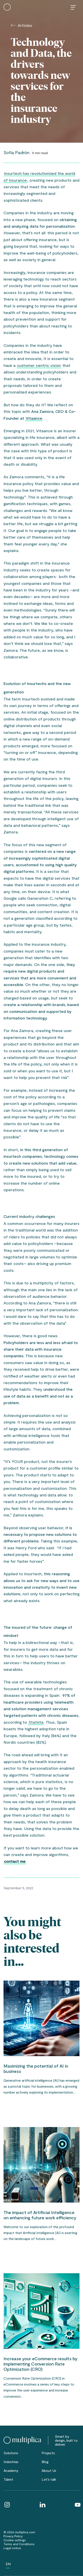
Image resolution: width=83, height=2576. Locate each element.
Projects (48, 2453)
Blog (45, 2462)
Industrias (11, 2462)
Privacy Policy (13, 2536)
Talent (8, 2479)
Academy (11, 2470)
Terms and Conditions (19, 2544)
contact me (14, 1861)
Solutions (11, 2453)
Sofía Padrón (16, 152)
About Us (49, 2470)
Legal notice (12, 2548)
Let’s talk (49, 2479)
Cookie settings (15, 2540)
